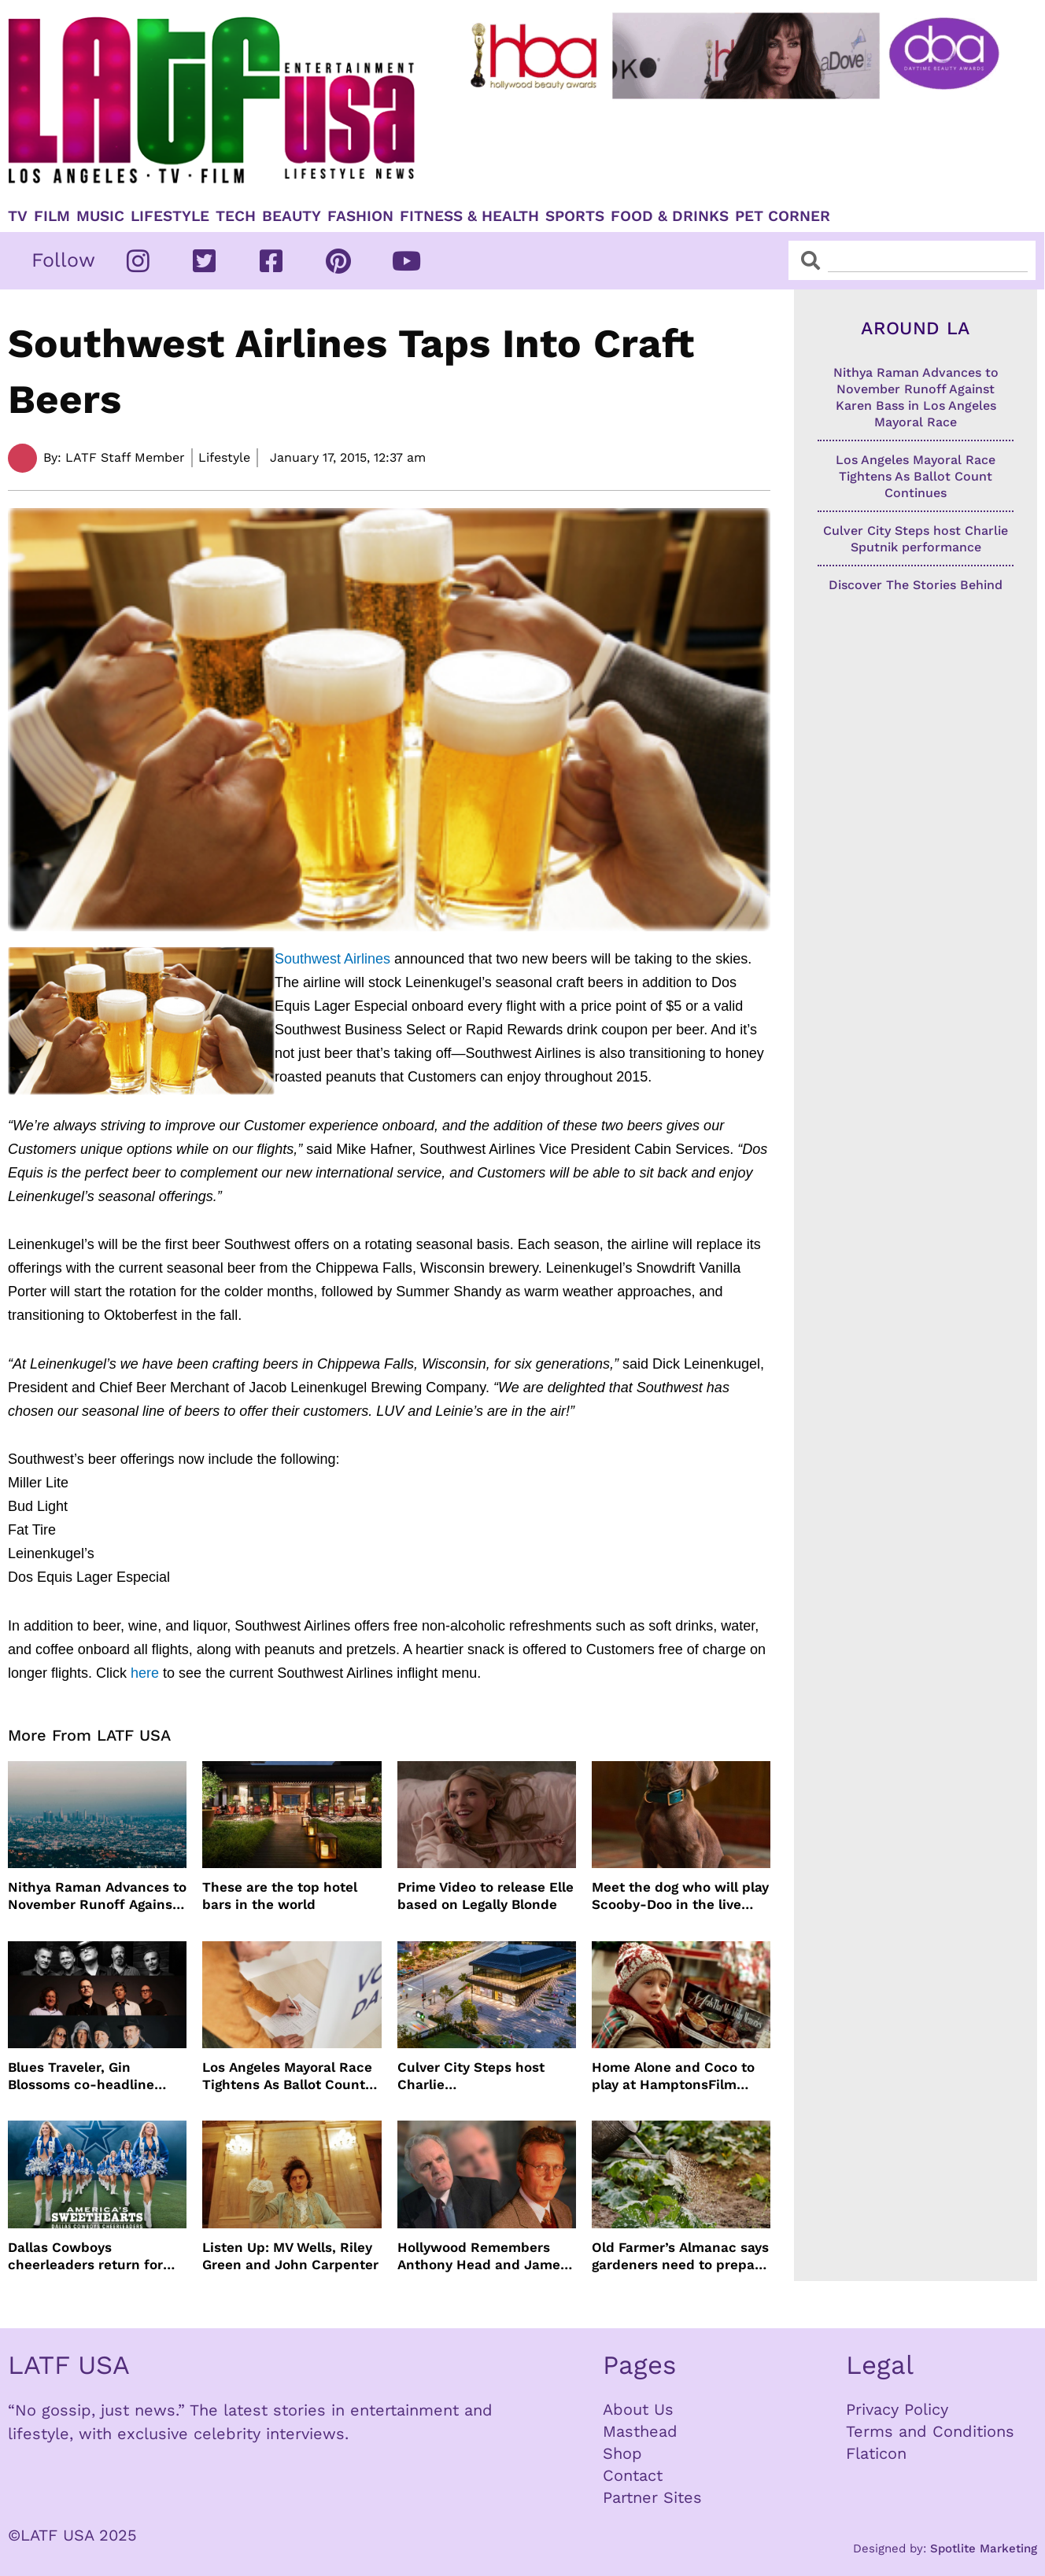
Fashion (360, 216)
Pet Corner (782, 216)
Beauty (291, 216)
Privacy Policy (897, 2409)
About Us (638, 2409)
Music (100, 216)
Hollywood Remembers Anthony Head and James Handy (482, 2256)
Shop (622, 2453)
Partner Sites (652, 2497)
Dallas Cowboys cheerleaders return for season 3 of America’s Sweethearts (85, 2256)
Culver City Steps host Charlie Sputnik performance (471, 2076)
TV (18, 216)
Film (52, 216)
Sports (574, 216)
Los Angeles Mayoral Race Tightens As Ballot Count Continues (287, 2076)
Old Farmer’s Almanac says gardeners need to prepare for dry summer (680, 2256)
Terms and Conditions (930, 2431)
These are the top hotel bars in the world (279, 1895)
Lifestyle (170, 216)
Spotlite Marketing (983, 2548)
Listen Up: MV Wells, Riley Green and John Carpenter (290, 2255)
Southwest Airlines (334, 959)
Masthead (640, 2431)
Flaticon (876, 2453)
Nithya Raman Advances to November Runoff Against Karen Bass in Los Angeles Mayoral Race (97, 1896)
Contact (633, 2475)
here (145, 1673)
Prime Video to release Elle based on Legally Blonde (485, 1895)
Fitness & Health (469, 216)
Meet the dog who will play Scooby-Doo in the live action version (680, 1896)
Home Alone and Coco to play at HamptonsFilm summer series (673, 2076)
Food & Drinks (670, 216)
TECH (236, 216)
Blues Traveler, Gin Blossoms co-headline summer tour (81, 2076)
